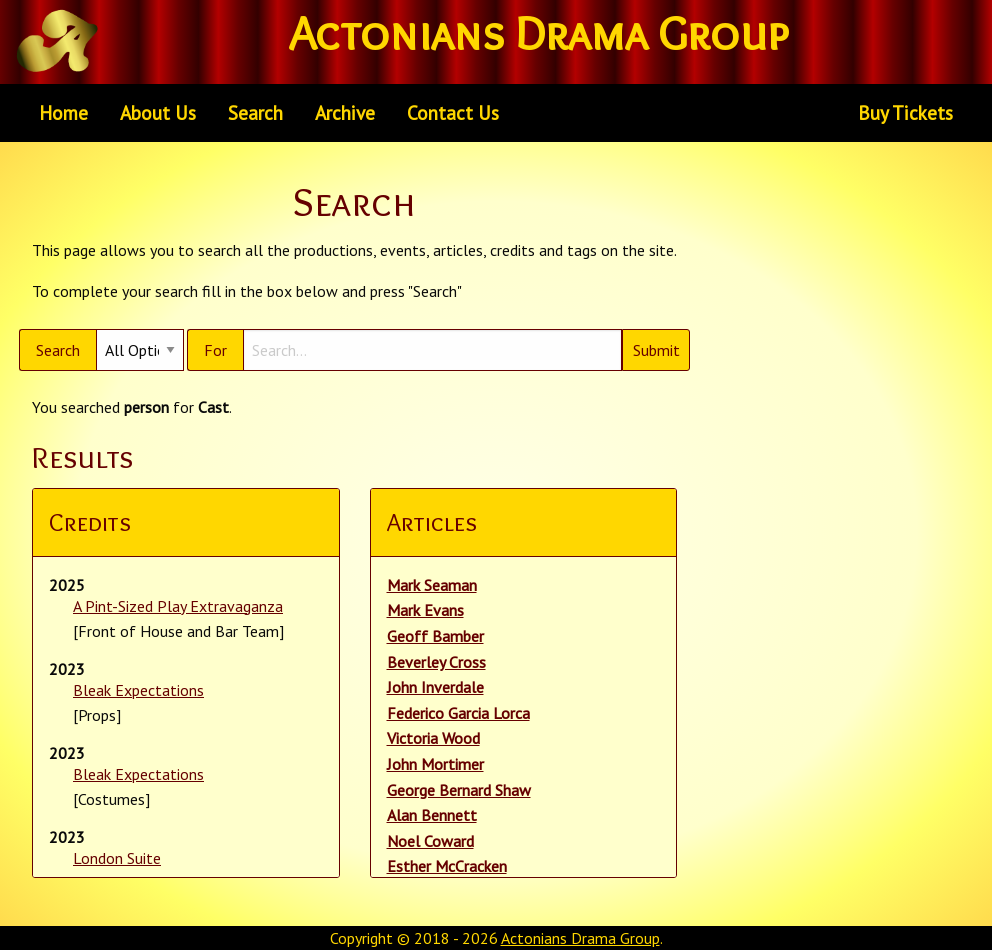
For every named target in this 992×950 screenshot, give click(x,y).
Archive (345, 112)
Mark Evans (425, 610)
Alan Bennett (432, 815)
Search (255, 112)
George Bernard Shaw (459, 790)
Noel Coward (430, 841)
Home (63, 112)
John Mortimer (435, 764)
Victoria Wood (433, 738)
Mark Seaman (432, 585)
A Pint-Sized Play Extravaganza (178, 606)
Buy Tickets (905, 112)
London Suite (117, 858)
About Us (158, 112)
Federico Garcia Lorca (458, 713)
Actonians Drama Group (580, 938)
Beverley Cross (436, 662)
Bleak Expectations (138, 690)
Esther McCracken (447, 866)
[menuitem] (63, 113)
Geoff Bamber (435, 636)
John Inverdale (435, 687)
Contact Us (453, 112)
